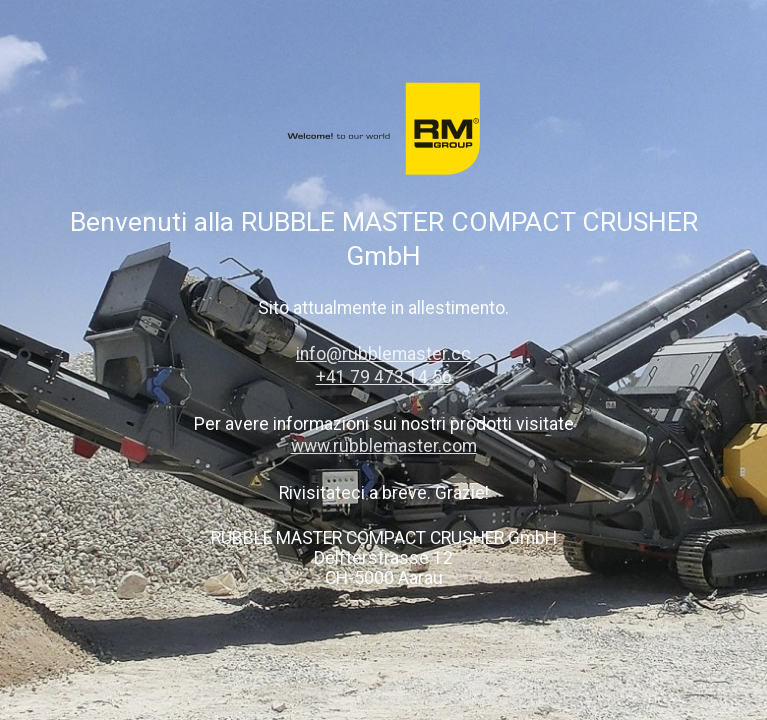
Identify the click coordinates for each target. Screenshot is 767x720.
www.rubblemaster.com (384, 446)
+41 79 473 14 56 (384, 377)
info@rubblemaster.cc (383, 354)
